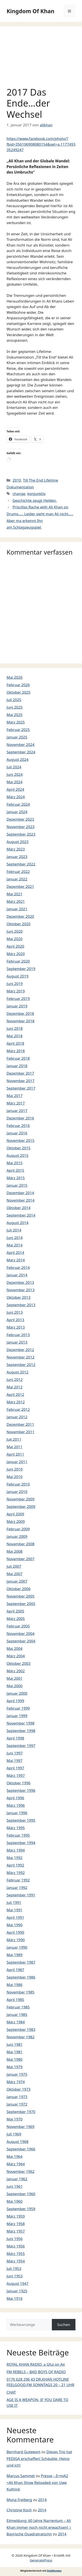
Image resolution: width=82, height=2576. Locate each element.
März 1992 (16, 1872)
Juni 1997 (15, 1753)
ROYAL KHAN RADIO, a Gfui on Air (36, 2364)
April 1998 (15, 1738)
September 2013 (21, 1304)
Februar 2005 (18, 1626)
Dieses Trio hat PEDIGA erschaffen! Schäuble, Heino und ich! (39, 2458)
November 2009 (20, 1499)
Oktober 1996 (18, 1782)
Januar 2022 (17, 879)
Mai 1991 (15, 1909)
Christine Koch (19, 2510)
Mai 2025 (15, 714)
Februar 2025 (18, 729)
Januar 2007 (17, 1581)
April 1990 (15, 1932)
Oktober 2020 (18, 923)
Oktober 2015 (18, 1147)
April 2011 (15, 1454)
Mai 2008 (15, 1551)
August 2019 (17, 976)
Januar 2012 (17, 1416)
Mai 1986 (15, 1984)
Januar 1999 (17, 1715)
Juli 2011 (14, 1439)
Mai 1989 (15, 1954)
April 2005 (15, 1611)
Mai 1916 (15, 2298)
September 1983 (21, 2029)
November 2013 (20, 1289)
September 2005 (21, 1603)
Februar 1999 (18, 1708)
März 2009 (16, 1521)
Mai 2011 (15, 1446)
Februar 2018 (18, 1058)
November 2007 (20, 1558)
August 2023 (17, 841)
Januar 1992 (17, 1887)
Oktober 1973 (18, 2089)
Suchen (63, 2324)
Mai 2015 (15, 1162)
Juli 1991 (14, 1902)
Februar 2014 (18, 1267)
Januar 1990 (17, 1947)
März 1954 (16, 2261)
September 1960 (21, 2193)
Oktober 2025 (18, 692)
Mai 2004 (15, 1648)
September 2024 (21, 752)
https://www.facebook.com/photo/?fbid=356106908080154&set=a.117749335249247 (41, 144)
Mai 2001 (15, 1678)
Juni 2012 (15, 1379)
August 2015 (17, 1155)
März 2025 (16, 722)
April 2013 (15, 1319)
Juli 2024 (14, 766)
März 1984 (16, 2022)
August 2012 (17, 1372)
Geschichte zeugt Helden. (34, 500)
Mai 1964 (15, 2156)
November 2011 (20, 1431)
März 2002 (16, 1670)
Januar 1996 (17, 1812)
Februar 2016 (18, 1125)
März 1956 (16, 2246)
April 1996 (15, 1797)
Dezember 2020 (20, 916)
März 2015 (16, 1177)
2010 (16, 480)
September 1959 (21, 2208)
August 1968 (17, 2141)
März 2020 (16, 953)
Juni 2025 (15, 707)
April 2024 (15, 789)
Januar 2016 (17, 1133)
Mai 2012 (15, 1387)
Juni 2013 (15, 1312)
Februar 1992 (18, 1880)
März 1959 (16, 2216)
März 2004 (16, 1655)
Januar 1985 (17, 2014)
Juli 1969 (14, 2134)
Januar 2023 (17, 856)
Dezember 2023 (20, 819)
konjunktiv (36, 493)
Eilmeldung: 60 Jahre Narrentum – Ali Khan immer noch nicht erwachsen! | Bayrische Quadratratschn (39, 2527)
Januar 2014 (17, 1274)
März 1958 (16, 2223)
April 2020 (15, 946)
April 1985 (15, 1999)
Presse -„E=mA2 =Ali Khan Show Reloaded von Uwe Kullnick (37, 2482)
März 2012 (16, 1401)
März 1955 (16, 2253)
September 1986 (21, 1977)
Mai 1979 (15, 2066)
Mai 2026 (15, 677)
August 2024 (17, 759)
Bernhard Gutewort (23, 2451)
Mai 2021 (15, 893)
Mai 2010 (15, 1476)
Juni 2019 (15, 983)
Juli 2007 (14, 1566)
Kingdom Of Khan (30, 11)
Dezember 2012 (20, 1349)
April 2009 (15, 1514)
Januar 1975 (17, 2074)
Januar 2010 (17, 1491)
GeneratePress (41, 2560)
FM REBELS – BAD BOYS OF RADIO (36, 2371)
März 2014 (16, 1260)
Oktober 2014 (18, 1207)
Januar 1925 (17, 2290)
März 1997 (16, 1775)
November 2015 (20, 1140)
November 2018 (20, 1020)
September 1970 (21, 2111)
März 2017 (16, 1103)
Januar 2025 (17, 737)
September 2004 (21, 1641)
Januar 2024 (17, 811)
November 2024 (20, 744)
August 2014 (17, 1222)
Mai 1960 (15, 2201)
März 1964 (16, 2163)
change (18, 493)
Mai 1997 (15, 1760)
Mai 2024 (15, 781)
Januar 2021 (17, 908)
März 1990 (16, 1939)
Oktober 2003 (18, 1663)
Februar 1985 (18, 2007)
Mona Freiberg (19, 2499)
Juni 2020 (15, 931)
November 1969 (20, 2126)
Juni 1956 (15, 2238)
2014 (42, 2499)
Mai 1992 (15, 1857)
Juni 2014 (15, 1237)
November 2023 (20, 826)
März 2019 (16, 991)
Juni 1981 (15, 2044)
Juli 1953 (14, 2268)
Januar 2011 (17, 1461)
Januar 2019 (17, 1006)
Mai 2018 (15, 1035)
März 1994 (16, 1850)
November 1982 (20, 2036)
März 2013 (16, 1327)
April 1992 (15, 1865)
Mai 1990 (15, 1924)
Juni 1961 (15, 2186)
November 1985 (20, 1992)
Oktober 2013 (18, 1297)
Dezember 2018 (20, 1013)
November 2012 (20, 1357)
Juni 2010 (15, 1469)
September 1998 (21, 1730)
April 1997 (15, 1768)
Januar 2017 (17, 1110)
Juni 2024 (15, 774)
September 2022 (21, 864)
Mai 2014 (15, 1245)
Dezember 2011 (20, 1424)
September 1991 (21, 1895)
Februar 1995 (18, 1835)
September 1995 (21, 1820)
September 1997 (21, 1745)
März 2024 (16, 796)
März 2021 (16, 901)
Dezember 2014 (20, 1192)
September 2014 (21, 1215)
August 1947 (17, 2283)
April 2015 (15, 1170)
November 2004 (20, 1633)
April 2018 (15, 1043)
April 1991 (15, 1917)
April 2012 (15, 1394)
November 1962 (20, 2171)
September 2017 (21, 1088)
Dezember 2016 (20, 1118)
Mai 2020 (15, 938)
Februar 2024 (18, 804)
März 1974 (16, 2081)
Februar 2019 (18, 998)
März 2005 (16, 1618)
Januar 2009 (17, 1536)
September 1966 (21, 2149)
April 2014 (15, 1252)
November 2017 (20, 1080)
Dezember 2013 (20, 1282)
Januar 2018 (17, 1065)
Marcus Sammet (21, 2475)
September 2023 (21, 834)
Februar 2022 (18, 871)
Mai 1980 (15, 2059)
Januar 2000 (17, 1693)
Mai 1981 (15, 2051)
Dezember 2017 (20, 1073)
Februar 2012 (18, 1409)
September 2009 (21, 1506)
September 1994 (21, 1842)
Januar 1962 (17, 2178)
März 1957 (16, 2231)
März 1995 (16, 1827)
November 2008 (20, 1543)
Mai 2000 (15, 1685)
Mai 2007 (15, 1573)
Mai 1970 (15, 2119)
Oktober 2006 (18, 1588)
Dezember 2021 (20, 886)
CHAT (11, 2392)
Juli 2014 (14, 1230)
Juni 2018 (15, 1028)
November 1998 (20, 1723)
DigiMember (54, 2570)
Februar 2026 (18, 684)
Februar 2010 (18, 1484)
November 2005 (20, 1596)
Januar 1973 (17, 2096)
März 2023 (16, 849)
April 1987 (15, 1969)
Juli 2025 (14, 699)
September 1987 (21, 1962)
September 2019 (21, 968)
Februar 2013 (18, 1334)
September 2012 (21, 1364)
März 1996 (16, 1805)
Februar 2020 (18, 961)
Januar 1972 (17, 2104)
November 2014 (20, 1200)
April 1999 (15, 1700)
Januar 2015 (17, 1185)
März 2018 (16, 1050)
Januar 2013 (17, 1342)
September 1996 (21, 1790)
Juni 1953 (15, 2275)
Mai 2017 (15, 1095)
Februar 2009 (18, 1528)
